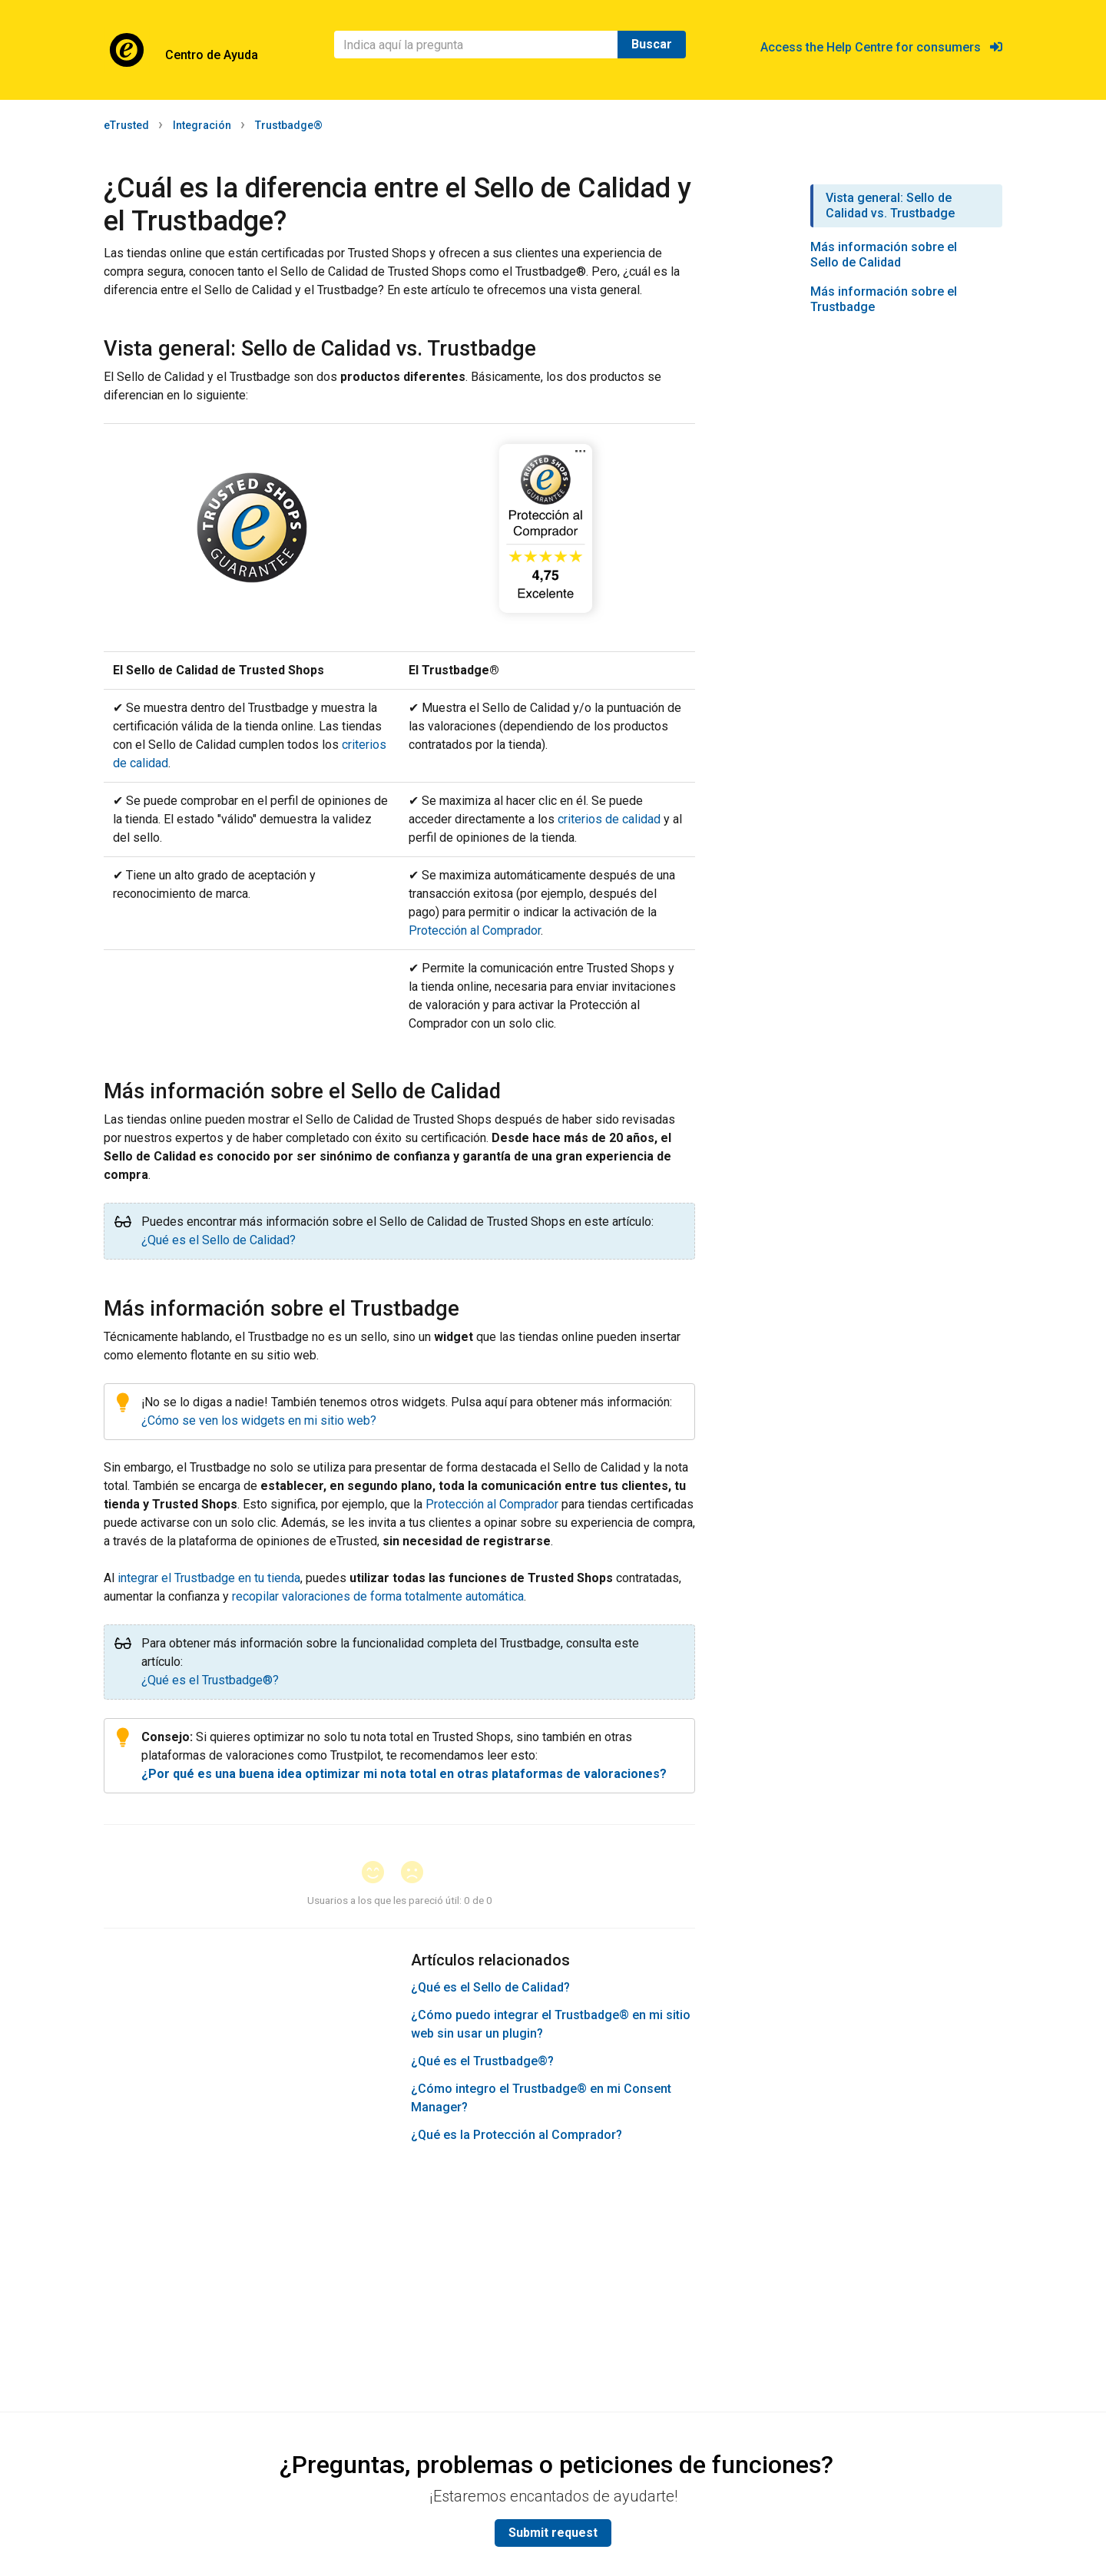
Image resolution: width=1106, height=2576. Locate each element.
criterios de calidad (609, 819)
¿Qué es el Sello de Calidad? (218, 1240)
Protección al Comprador (475, 930)
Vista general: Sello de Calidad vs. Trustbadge (890, 205)
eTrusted (126, 125)
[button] (380, 1873)
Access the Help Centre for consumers (881, 47)
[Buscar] (476, 44)
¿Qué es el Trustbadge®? (210, 1680)
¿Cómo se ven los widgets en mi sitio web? (258, 1420)
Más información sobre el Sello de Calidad (883, 255)
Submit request (553, 2532)
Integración (202, 125)
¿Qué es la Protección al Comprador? (516, 2134)
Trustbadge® (289, 125)
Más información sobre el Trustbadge (883, 299)
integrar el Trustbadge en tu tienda (209, 1578)
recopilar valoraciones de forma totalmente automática (378, 1596)
